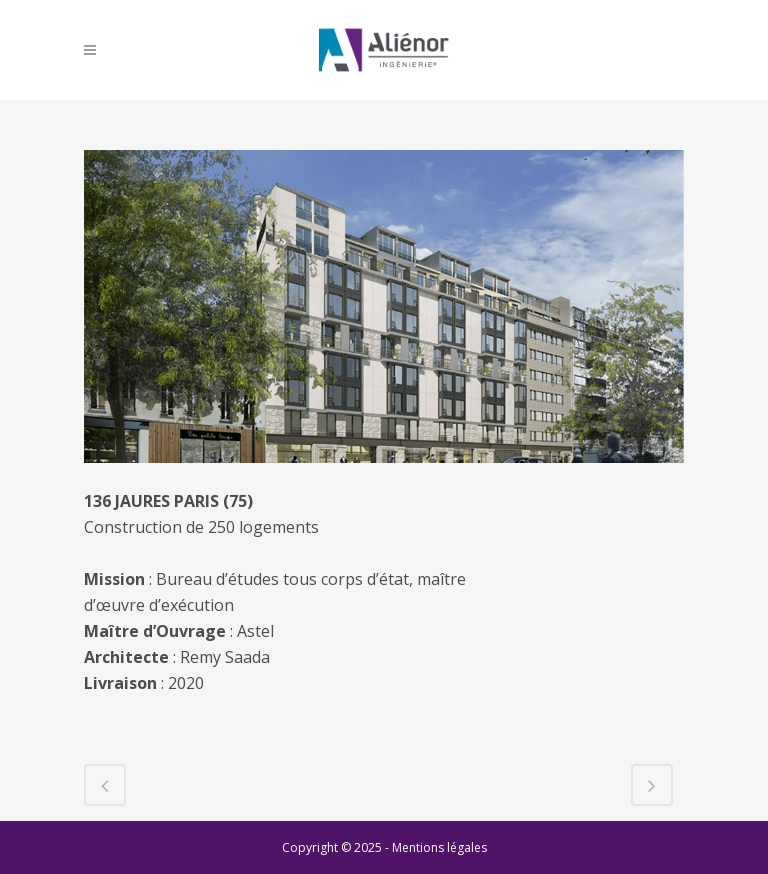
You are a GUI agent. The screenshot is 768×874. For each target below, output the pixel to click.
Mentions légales (439, 847)
